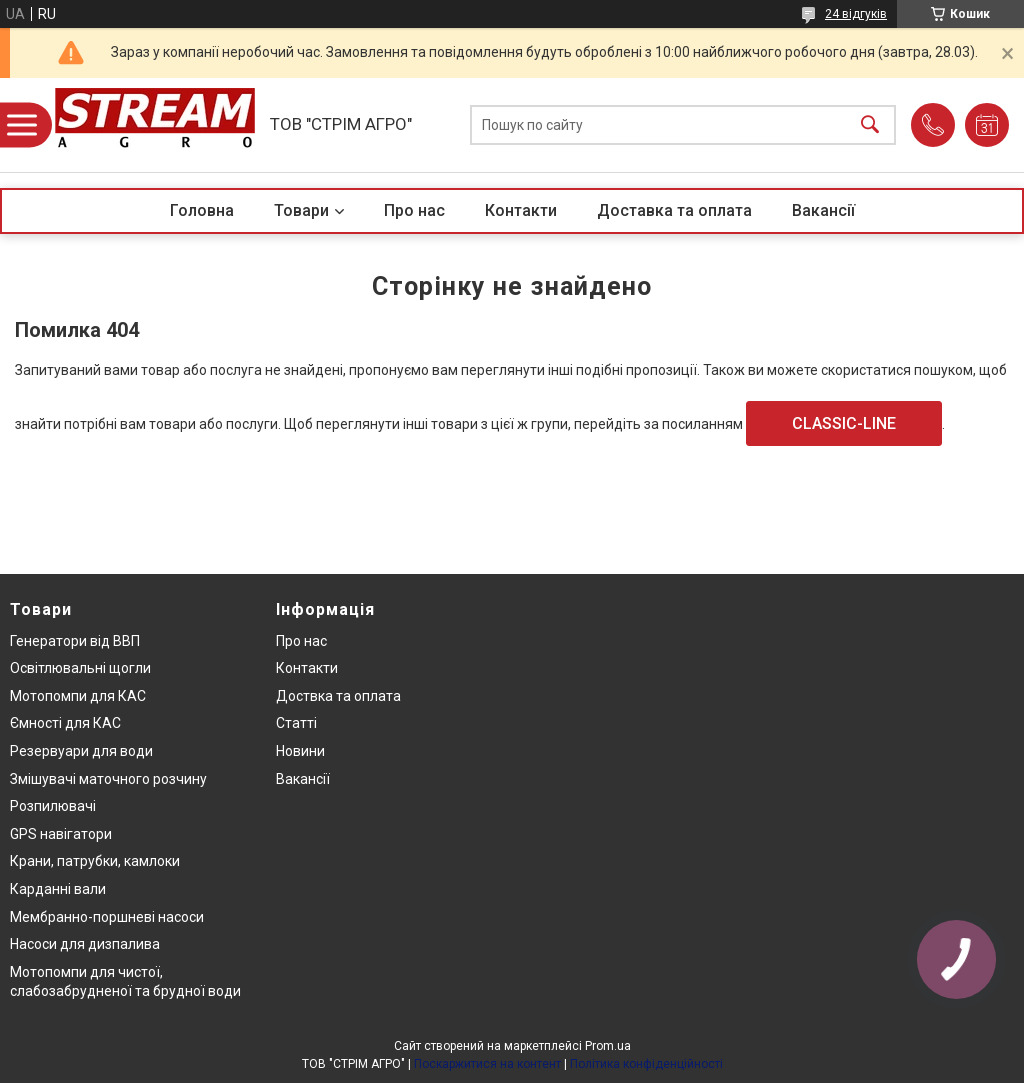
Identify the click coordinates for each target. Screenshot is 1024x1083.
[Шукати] (870, 125)
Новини (300, 751)
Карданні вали (58, 889)
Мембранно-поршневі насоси (107, 917)
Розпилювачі (53, 806)
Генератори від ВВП (75, 641)
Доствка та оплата (338, 696)
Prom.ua (608, 1046)
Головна (202, 210)
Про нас (414, 210)
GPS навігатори (61, 834)
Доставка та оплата (674, 210)
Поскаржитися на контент (487, 1064)
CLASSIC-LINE (844, 423)
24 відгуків (856, 14)
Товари (301, 210)
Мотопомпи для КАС (78, 696)
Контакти (521, 210)
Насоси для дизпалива (85, 944)
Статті (296, 723)
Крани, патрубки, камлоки (95, 861)
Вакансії (823, 210)
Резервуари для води (81, 751)
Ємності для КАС (65, 723)
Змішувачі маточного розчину (108, 779)
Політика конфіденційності (646, 1064)
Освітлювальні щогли (80, 668)
